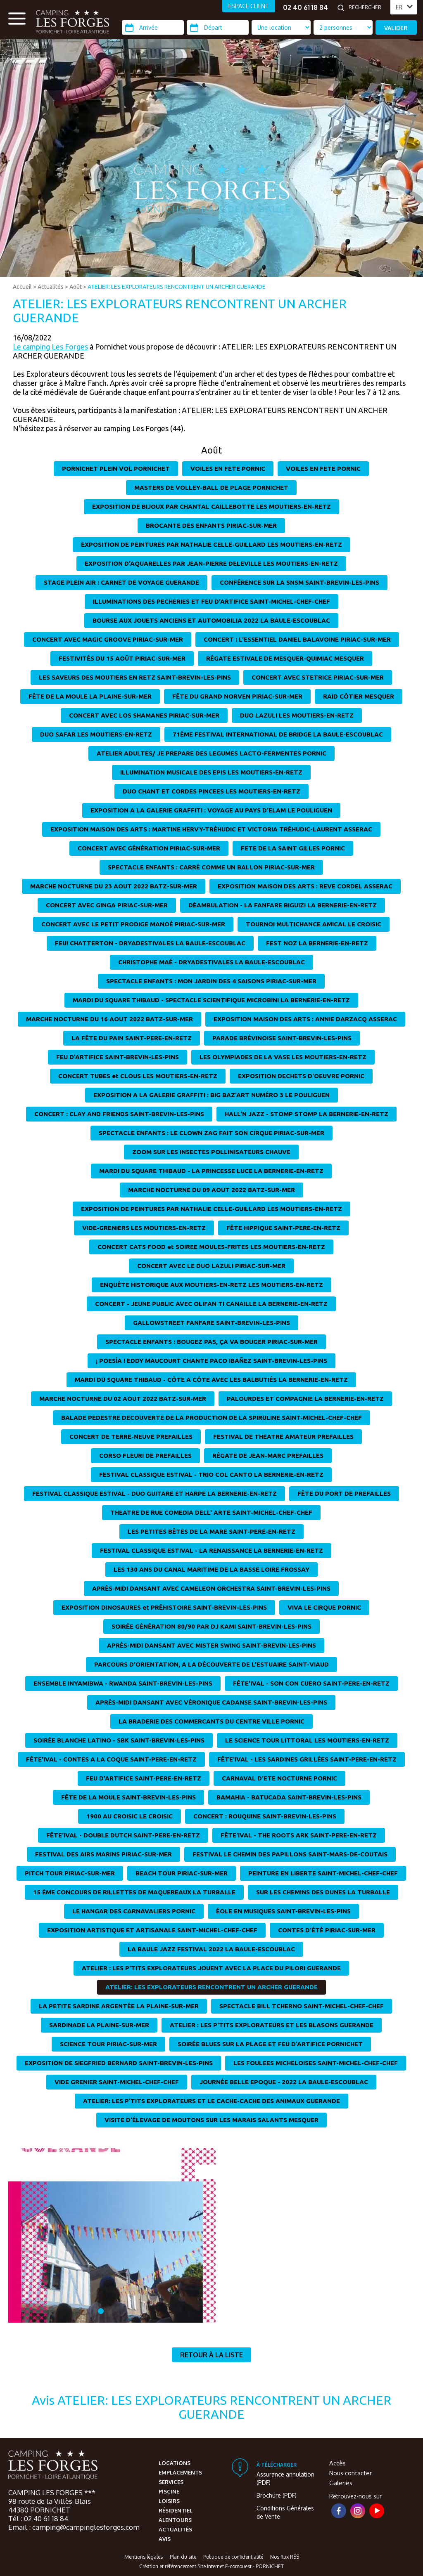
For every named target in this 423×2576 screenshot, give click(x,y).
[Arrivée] (153, 27)
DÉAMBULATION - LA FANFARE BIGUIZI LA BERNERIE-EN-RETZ (282, 905)
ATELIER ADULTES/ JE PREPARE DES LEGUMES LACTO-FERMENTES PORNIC (211, 753)
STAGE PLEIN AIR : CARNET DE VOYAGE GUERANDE (121, 582)
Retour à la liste (211, 2355)
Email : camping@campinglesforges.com (74, 2527)
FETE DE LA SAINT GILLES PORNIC (293, 848)
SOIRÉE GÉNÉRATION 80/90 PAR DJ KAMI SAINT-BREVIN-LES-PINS (211, 1626)
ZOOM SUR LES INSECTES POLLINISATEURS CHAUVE (211, 1151)
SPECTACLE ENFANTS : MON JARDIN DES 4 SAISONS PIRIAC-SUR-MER (211, 981)
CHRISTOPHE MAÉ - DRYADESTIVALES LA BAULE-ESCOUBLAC (211, 962)
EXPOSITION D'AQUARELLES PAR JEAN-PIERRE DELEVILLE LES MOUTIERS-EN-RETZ (211, 563)
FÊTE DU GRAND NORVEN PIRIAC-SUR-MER (237, 696)
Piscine (169, 2491)
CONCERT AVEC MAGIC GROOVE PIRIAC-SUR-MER (107, 639)
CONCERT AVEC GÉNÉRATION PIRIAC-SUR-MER (149, 848)
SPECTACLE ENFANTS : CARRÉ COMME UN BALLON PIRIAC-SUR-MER (211, 867)
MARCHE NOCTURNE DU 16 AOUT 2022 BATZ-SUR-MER (109, 1018)
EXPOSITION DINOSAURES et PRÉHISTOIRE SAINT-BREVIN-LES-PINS (164, 1607)
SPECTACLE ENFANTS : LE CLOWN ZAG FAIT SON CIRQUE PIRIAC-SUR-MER (211, 1132)
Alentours (175, 2520)
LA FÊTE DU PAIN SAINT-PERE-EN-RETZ (131, 1037)
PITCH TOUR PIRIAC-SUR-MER (70, 1873)
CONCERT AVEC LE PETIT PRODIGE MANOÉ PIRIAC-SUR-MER (133, 924)
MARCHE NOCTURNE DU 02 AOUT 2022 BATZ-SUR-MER (122, 1398)
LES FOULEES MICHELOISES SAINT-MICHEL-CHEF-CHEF (315, 2062)
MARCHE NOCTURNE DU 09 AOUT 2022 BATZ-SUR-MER (211, 1189)
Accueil (22, 286)
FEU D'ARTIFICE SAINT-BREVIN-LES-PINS (117, 1056)
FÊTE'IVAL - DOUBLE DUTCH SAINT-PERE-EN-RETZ (123, 1835)
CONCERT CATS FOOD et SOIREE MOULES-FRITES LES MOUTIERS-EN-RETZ (211, 1246)
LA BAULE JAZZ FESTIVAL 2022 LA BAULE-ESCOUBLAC (211, 1949)
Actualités (51, 286)
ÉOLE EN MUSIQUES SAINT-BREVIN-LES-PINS (283, 1911)
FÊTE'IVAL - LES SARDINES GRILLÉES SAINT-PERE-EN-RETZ (307, 1759)
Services (171, 2482)
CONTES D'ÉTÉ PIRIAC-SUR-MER (326, 1930)
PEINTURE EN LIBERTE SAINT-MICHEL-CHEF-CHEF (323, 1873)
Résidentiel (175, 2510)
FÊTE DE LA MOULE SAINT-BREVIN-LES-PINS (128, 1797)
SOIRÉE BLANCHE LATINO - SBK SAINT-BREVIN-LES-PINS (118, 1740)
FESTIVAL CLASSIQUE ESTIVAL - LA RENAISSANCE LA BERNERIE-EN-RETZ (211, 1550)
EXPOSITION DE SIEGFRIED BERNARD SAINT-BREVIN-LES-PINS (119, 2062)
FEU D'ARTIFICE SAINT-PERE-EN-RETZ (143, 1778)
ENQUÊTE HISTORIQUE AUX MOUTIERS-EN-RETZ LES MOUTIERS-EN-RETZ (211, 1284)
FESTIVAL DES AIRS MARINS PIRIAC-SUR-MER (103, 1854)
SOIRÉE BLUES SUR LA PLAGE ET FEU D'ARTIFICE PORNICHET (270, 2043)
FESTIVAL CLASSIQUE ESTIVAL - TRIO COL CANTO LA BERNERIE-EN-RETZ (211, 1474)
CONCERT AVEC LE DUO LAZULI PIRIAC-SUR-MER (211, 1265)
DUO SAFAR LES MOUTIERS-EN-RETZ (96, 734)
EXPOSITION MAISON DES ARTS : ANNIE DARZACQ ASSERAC (305, 1018)
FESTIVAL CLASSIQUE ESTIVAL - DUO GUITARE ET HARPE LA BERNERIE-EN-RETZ (154, 1493)
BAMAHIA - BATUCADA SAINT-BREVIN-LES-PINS (288, 1797)
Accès (337, 2463)
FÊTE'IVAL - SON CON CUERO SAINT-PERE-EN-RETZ (311, 1683)
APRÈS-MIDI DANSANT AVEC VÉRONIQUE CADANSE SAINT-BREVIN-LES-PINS (211, 1702)
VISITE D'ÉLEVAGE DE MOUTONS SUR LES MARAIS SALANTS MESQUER (211, 2119)
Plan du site (183, 2557)
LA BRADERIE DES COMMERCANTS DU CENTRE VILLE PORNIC (211, 1721)
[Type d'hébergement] (343, 27)
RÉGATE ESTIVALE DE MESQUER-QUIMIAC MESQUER (285, 658)
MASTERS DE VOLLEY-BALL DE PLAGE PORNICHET (211, 487)
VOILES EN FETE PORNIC (227, 468)
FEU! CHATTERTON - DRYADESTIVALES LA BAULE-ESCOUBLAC (150, 943)
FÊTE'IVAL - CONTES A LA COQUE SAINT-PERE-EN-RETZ (111, 1759)
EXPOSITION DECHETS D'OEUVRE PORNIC (301, 1075)
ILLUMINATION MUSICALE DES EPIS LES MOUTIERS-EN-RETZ (211, 772)
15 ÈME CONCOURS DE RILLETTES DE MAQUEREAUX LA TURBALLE (134, 1892)
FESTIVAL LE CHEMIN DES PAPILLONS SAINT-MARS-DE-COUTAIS (289, 1854)
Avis (165, 2539)
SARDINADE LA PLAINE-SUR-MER (99, 2024)
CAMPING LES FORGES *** (51, 2492)
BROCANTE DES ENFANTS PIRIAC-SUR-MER (211, 525)
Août (75, 286)
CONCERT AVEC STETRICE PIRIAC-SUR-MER (318, 677)
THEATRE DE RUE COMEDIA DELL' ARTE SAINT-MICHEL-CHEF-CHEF (211, 1512)
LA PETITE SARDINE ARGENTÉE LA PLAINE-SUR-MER (119, 2005)
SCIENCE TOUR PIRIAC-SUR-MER (108, 2043)
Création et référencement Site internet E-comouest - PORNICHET (211, 2566)
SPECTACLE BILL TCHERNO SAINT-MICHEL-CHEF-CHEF (301, 2005)
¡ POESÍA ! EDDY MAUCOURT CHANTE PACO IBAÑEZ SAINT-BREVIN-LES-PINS (211, 1360)
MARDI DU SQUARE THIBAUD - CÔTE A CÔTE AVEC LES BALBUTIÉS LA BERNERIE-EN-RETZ (211, 1379)
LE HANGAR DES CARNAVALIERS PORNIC (133, 1911)
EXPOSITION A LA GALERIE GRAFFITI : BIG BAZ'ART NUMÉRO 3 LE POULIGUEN (211, 1094)
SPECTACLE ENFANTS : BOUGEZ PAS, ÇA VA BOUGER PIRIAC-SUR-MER (211, 1341)
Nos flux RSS (284, 2557)
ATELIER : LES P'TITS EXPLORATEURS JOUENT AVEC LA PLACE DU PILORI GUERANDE (211, 1968)
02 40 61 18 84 (305, 7)
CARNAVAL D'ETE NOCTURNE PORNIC (279, 1778)
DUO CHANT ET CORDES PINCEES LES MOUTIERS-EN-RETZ (211, 791)
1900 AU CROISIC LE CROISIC (129, 1816)
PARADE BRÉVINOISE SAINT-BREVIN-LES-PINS (282, 1037)
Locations (174, 2463)
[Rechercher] (367, 7)
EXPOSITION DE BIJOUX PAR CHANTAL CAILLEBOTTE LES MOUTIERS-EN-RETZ (211, 506)
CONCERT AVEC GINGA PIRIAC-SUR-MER (107, 905)
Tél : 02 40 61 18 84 (38, 2518)
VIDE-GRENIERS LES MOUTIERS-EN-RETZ (144, 1227)
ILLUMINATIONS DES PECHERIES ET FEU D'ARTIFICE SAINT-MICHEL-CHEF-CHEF (211, 601)
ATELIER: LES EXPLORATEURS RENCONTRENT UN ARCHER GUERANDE (177, 286)
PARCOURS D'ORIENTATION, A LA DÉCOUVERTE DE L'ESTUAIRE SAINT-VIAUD (211, 1664)
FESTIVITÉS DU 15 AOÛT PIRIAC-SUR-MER (122, 658)
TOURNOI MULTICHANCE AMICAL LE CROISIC (313, 924)
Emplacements (180, 2472)
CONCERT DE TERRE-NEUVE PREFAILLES (130, 1436)
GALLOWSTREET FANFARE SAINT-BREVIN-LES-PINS (211, 1322)
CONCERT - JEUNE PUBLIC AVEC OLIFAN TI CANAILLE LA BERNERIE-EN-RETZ (211, 1303)
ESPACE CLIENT (248, 5)
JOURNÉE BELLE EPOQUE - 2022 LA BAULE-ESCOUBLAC (284, 2081)
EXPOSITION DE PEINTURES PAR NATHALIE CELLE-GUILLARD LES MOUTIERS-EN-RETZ (211, 544)
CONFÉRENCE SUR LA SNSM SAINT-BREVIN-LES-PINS (299, 582)
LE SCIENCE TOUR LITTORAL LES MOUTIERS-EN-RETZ (307, 1740)
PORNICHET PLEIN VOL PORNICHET (116, 468)
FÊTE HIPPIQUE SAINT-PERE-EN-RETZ (283, 1227)
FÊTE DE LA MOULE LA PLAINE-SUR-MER (90, 696)
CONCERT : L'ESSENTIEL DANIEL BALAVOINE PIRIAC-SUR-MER (297, 639)
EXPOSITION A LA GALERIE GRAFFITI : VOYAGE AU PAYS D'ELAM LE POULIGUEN (211, 810)
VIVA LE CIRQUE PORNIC (324, 1607)
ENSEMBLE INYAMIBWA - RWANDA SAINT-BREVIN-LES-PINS (122, 1683)
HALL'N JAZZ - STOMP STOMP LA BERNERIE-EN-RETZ (306, 1113)
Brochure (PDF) (277, 2495)
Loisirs (169, 2501)
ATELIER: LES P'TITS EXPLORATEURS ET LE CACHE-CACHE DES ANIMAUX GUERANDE (211, 2100)
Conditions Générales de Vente (285, 2512)
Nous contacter (350, 2473)
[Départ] (218, 27)
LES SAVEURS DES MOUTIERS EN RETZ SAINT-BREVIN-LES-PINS (135, 677)
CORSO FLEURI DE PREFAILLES (145, 1455)
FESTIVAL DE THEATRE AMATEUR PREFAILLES (283, 1436)
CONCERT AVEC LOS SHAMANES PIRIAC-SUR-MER (144, 715)
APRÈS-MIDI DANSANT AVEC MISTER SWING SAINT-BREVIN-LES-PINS (211, 1645)
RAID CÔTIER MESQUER (358, 696)
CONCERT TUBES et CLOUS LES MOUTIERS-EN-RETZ (137, 1075)
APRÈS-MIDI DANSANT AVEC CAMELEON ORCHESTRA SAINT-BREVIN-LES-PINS (211, 1588)
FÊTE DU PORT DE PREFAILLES (344, 1493)
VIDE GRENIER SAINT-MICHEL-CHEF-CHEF (117, 2081)
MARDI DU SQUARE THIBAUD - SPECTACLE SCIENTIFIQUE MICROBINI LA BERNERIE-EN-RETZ (211, 999)
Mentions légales (143, 2557)
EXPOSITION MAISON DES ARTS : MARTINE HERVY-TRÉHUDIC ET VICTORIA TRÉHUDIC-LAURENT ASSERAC (211, 829)
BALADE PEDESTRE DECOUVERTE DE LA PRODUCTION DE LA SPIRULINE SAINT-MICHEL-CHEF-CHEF (211, 1417)
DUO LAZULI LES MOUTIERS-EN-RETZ (297, 715)
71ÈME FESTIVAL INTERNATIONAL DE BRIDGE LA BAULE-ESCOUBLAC (278, 734)
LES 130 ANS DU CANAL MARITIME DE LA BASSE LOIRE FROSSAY (211, 1569)
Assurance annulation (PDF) (285, 2478)
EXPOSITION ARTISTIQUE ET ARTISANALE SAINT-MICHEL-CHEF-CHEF (152, 1930)
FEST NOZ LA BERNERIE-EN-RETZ (317, 943)
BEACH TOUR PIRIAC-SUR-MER (181, 1873)
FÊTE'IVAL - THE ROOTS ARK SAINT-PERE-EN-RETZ (299, 1835)
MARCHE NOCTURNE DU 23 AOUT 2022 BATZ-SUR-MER (113, 886)
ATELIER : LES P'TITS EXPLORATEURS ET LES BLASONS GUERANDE (271, 2024)
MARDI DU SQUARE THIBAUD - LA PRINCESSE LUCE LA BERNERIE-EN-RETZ (211, 1170)
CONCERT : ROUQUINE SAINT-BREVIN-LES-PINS (264, 1816)
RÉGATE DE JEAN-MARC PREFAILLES (267, 1455)
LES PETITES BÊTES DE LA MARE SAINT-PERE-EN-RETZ (211, 1531)
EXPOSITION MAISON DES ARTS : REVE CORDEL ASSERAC (305, 886)
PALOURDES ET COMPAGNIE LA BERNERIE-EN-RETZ (305, 1398)
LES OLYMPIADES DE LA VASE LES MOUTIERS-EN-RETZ (283, 1056)
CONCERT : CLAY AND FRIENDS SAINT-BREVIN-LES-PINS (119, 1113)
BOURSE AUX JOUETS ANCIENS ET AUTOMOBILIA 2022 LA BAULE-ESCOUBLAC (211, 620)
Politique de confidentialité (233, 2557)
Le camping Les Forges (50, 346)
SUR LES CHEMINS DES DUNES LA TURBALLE (323, 1892)
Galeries (340, 2483)
